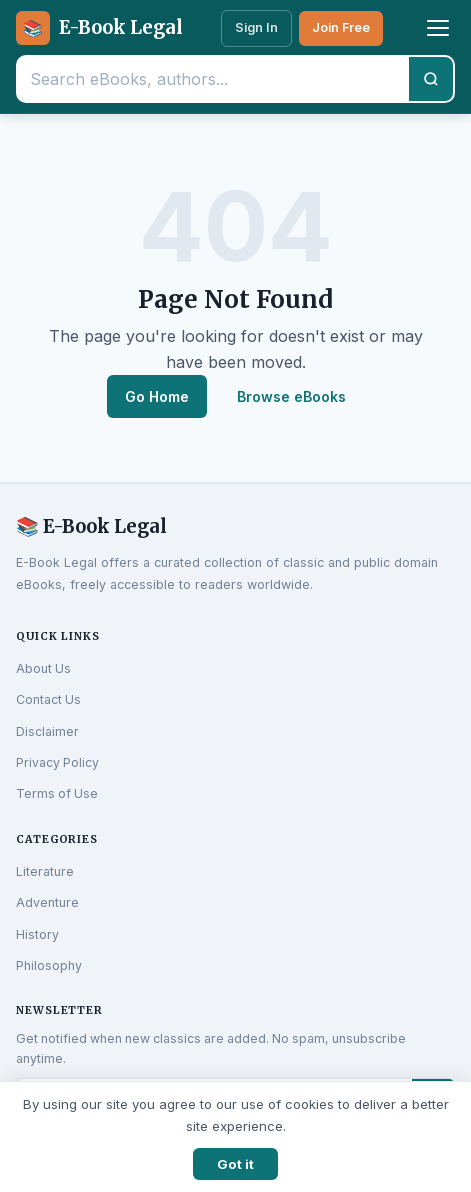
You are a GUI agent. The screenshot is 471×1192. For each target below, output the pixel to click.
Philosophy (49, 965)
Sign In (256, 27)
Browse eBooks (291, 396)
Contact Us (48, 699)
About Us (43, 668)
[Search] (431, 79)
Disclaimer (47, 731)
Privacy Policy (57, 762)
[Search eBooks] (213, 79)
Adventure (47, 902)
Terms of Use (57, 793)
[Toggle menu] (438, 28)
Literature (45, 871)
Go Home (157, 396)
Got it (235, 1164)
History (37, 934)
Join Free (341, 27)
